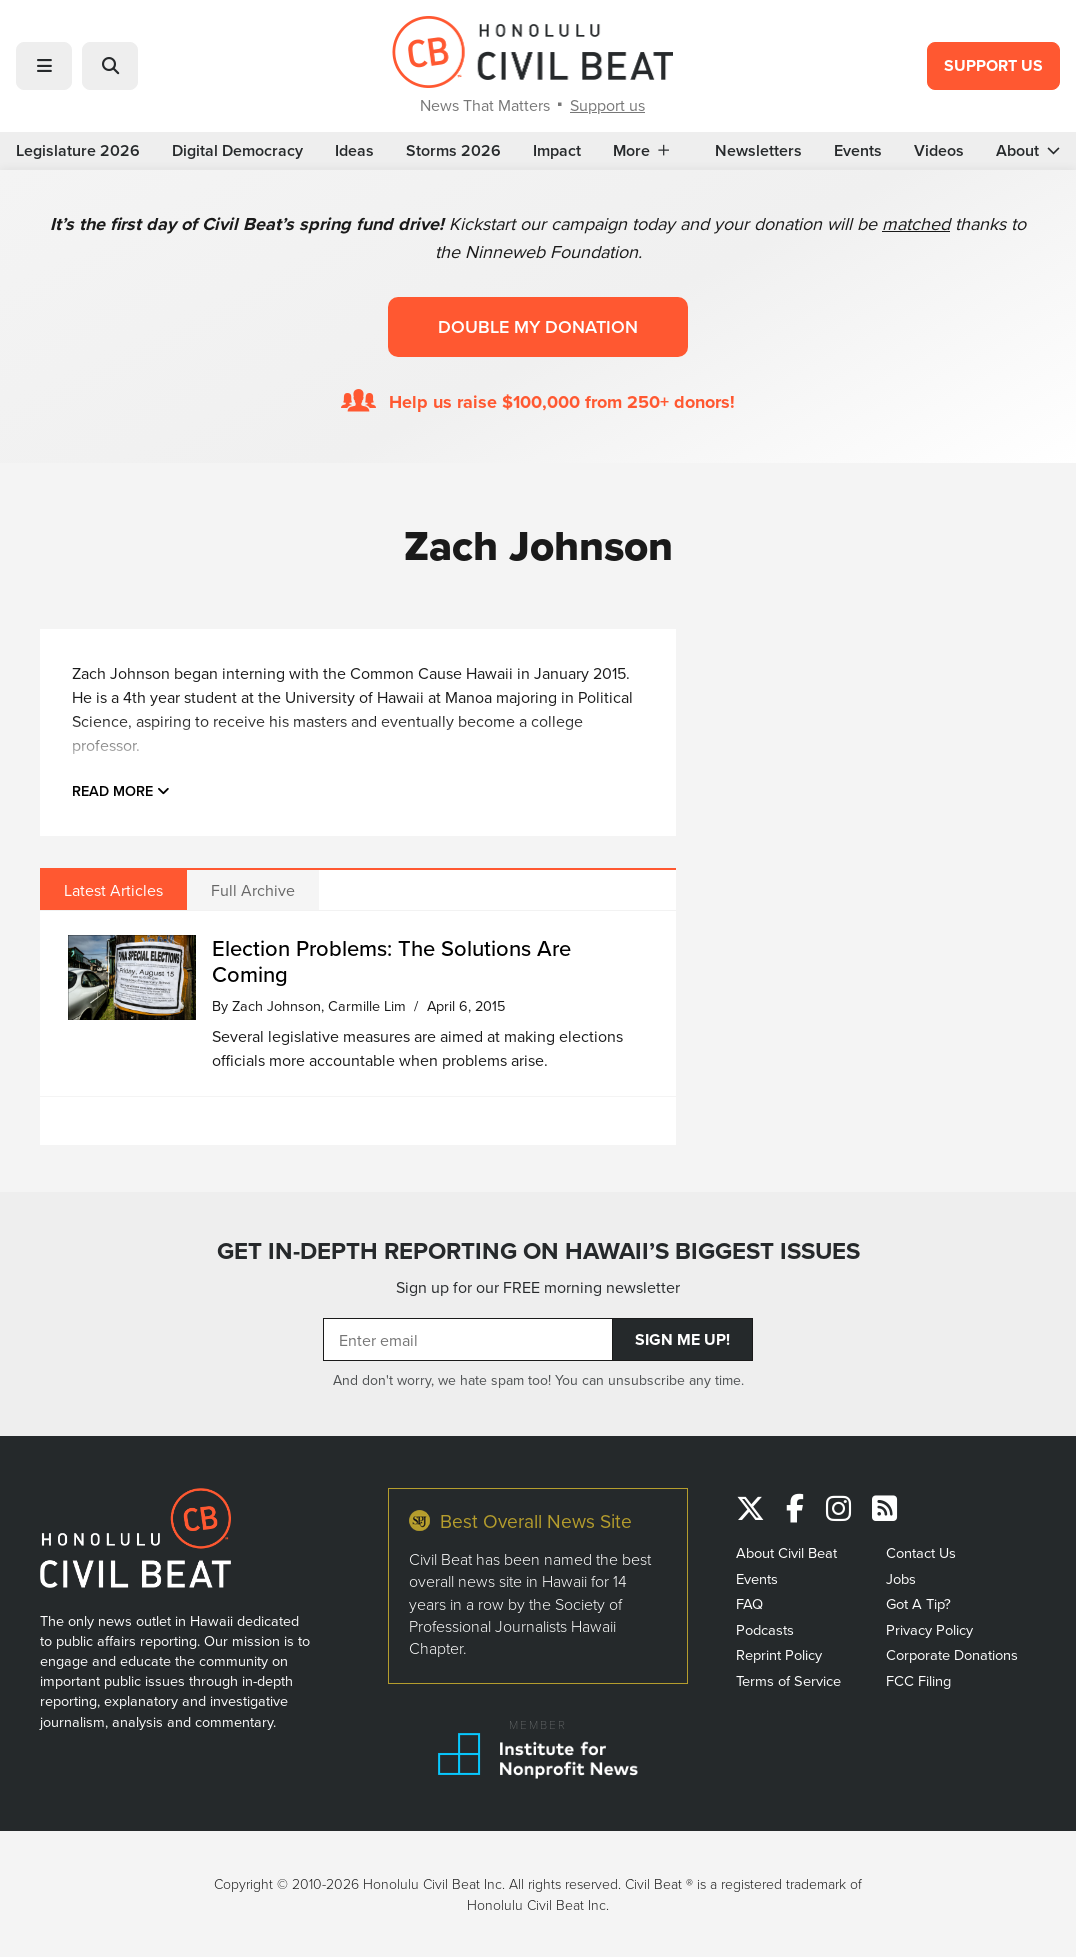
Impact (557, 151)
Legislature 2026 (78, 151)
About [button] (1028, 151)
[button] (44, 66)
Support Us (993, 65)
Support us (607, 105)
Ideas (354, 151)
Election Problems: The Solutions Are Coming (391, 960)
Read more (121, 790)
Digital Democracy (237, 151)
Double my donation (538, 326)
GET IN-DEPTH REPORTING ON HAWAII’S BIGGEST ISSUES (538, 1251)
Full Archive (253, 890)
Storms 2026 (453, 151)
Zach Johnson (276, 1005)
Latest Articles (113, 890)
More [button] (641, 151)
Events (858, 151)
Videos (939, 151)
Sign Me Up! (682, 1339)
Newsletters (758, 151)
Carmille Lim (367, 1005)
